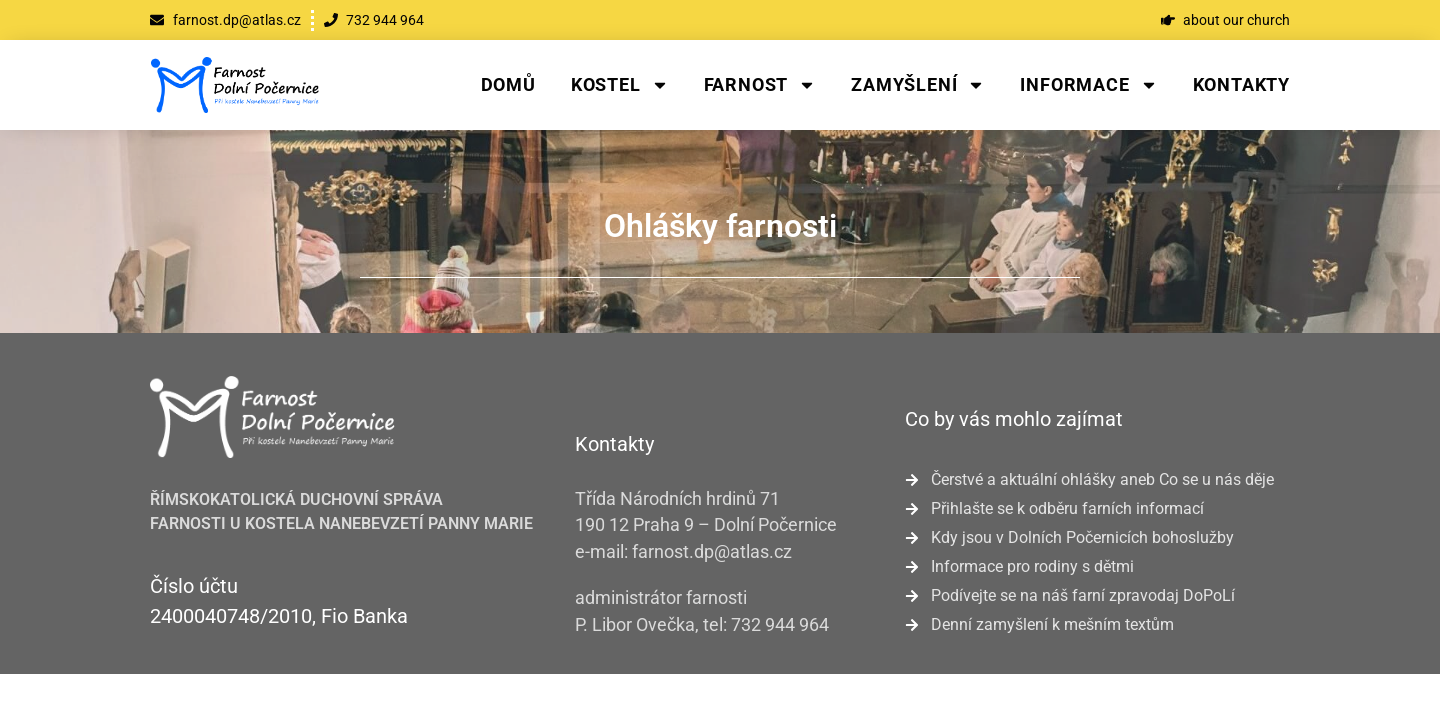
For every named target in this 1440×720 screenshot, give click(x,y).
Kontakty (1241, 84)
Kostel (620, 85)
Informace (1088, 85)
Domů (508, 84)
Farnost (760, 85)
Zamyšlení (918, 85)
